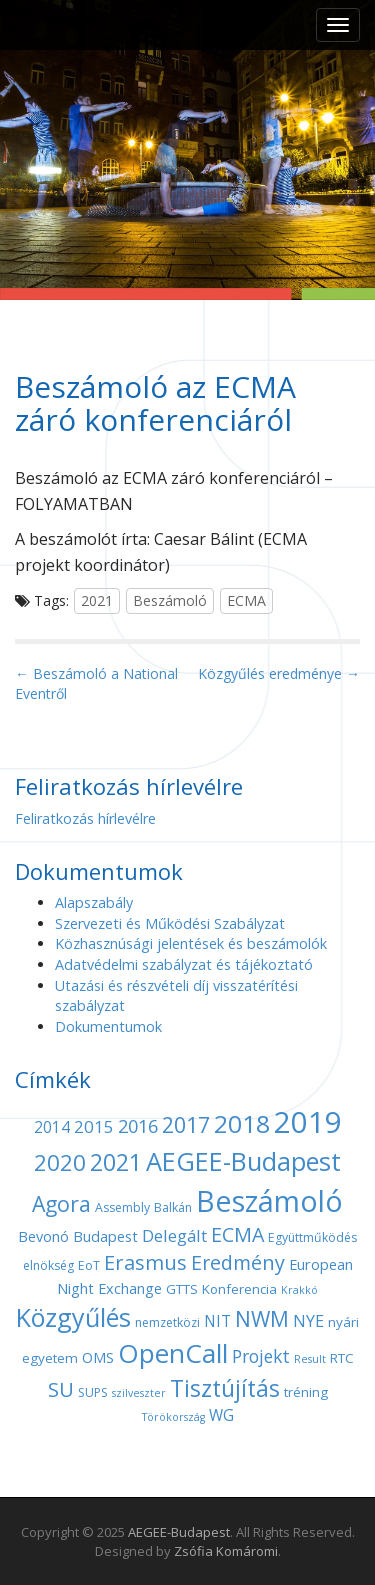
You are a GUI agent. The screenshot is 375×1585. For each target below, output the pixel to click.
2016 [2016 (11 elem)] (138, 1126)
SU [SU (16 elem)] (61, 1389)
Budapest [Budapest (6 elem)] (105, 1236)
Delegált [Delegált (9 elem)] (174, 1235)
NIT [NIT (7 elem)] (217, 1321)
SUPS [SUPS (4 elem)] (93, 1392)
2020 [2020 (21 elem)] (60, 1162)
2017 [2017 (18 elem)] (186, 1124)
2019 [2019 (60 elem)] (308, 1122)
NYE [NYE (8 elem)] (308, 1321)
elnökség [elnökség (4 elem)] (48, 1265)
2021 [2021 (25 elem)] (116, 1162)
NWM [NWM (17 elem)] (262, 1319)
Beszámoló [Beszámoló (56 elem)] (269, 1200)
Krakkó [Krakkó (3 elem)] (299, 1290)
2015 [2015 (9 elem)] (94, 1126)
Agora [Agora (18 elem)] (61, 1203)
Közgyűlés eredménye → (279, 673)
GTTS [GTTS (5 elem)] (182, 1289)
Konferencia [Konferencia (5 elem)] (239, 1289)
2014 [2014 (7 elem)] (52, 1127)
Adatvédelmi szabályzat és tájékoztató (184, 964)
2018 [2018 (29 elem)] (242, 1123)
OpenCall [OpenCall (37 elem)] (173, 1353)
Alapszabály (94, 902)
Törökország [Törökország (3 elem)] (173, 1417)
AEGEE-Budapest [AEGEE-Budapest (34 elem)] (243, 1161)
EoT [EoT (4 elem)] (89, 1265)
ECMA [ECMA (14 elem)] (237, 1234)
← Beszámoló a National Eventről (96, 683)
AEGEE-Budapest (179, 1532)
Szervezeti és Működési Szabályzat (170, 923)
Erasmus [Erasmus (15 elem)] (145, 1262)
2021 (97, 600)
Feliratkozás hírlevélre (85, 818)
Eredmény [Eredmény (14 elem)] (238, 1262)
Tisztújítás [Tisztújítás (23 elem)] (225, 1388)
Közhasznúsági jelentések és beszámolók (191, 943)
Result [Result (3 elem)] (310, 1359)
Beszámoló (170, 600)
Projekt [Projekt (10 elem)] (261, 1356)
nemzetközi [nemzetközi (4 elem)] (167, 1322)
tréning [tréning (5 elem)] (306, 1392)
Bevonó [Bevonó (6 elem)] (43, 1236)
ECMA (246, 600)
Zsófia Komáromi (226, 1551)
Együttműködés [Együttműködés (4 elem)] (312, 1237)
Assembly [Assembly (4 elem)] (122, 1207)
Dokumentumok (108, 1026)
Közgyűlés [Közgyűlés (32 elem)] (73, 1317)
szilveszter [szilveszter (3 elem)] (139, 1393)
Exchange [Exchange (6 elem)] (130, 1288)
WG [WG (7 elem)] (221, 1415)
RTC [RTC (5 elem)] (342, 1358)
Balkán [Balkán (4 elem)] (173, 1207)
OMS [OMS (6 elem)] (98, 1357)
